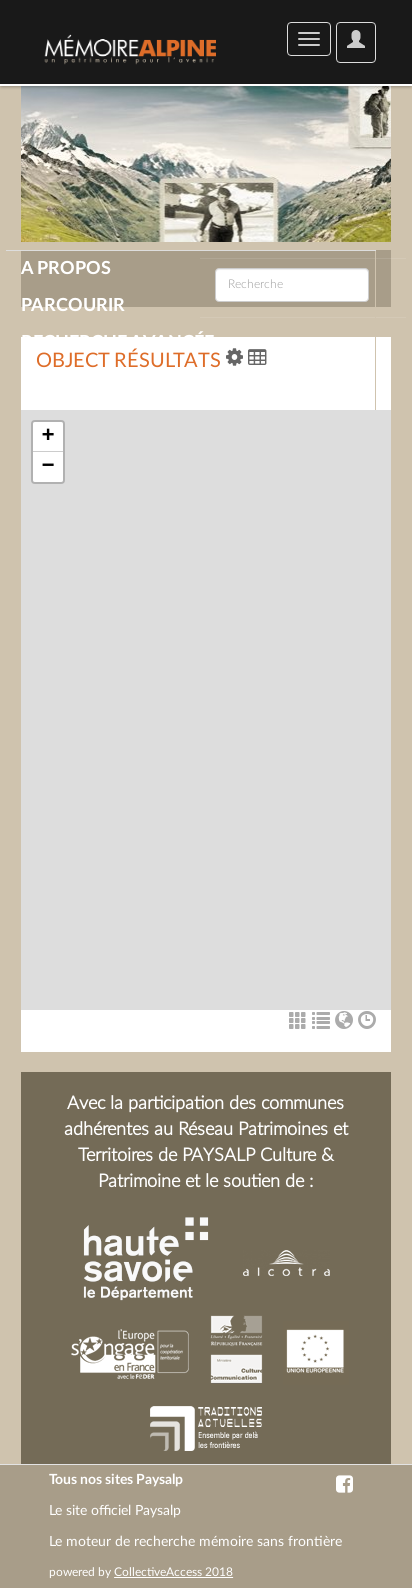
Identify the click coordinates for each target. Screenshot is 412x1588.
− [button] (47, 467)
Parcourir (73, 306)
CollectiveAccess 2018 (173, 1572)
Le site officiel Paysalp (115, 1511)
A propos (66, 269)
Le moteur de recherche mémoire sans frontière (195, 1542)
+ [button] (47, 437)
